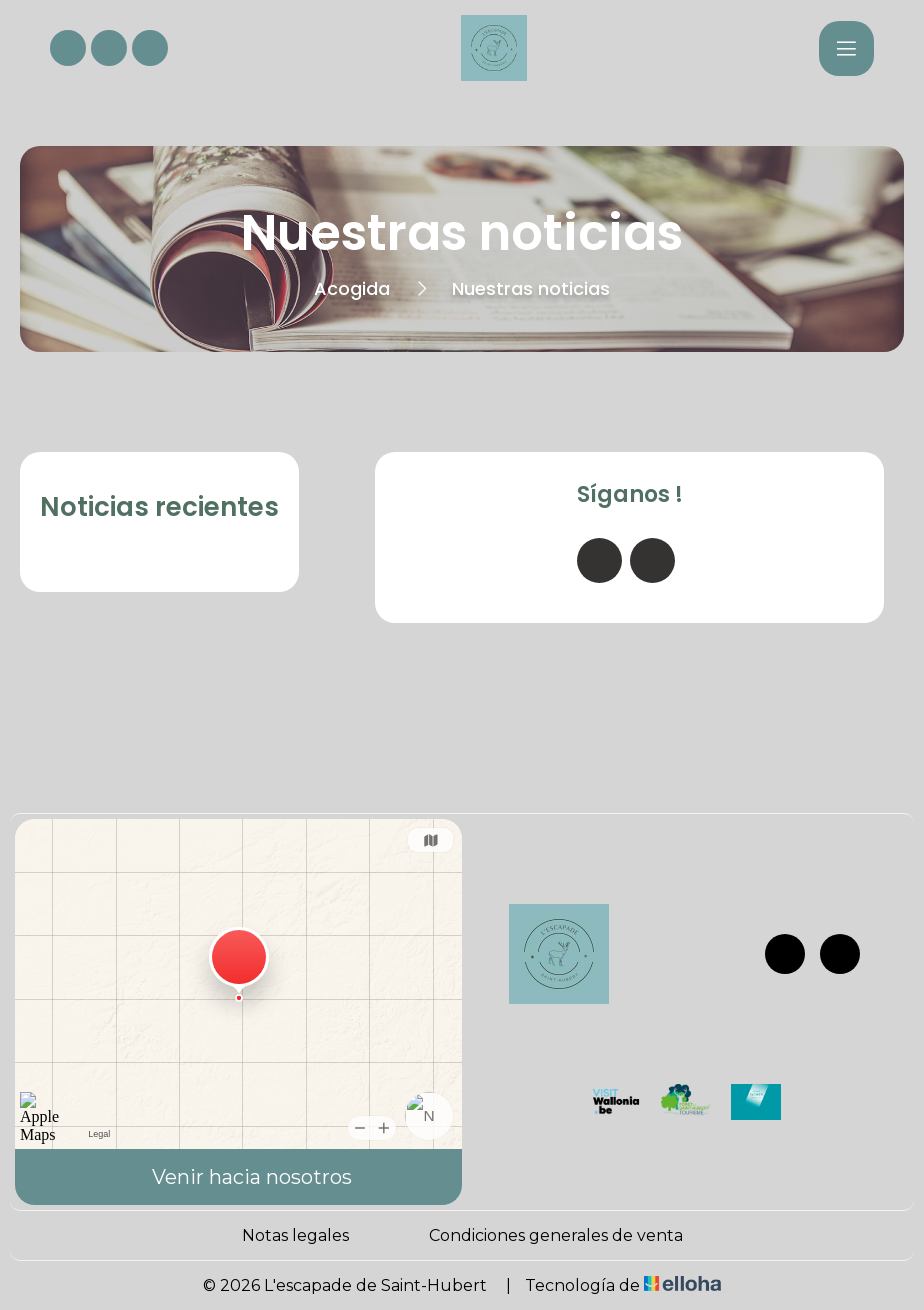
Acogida (352, 288)
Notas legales (295, 1235)
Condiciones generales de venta (556, 1235)
